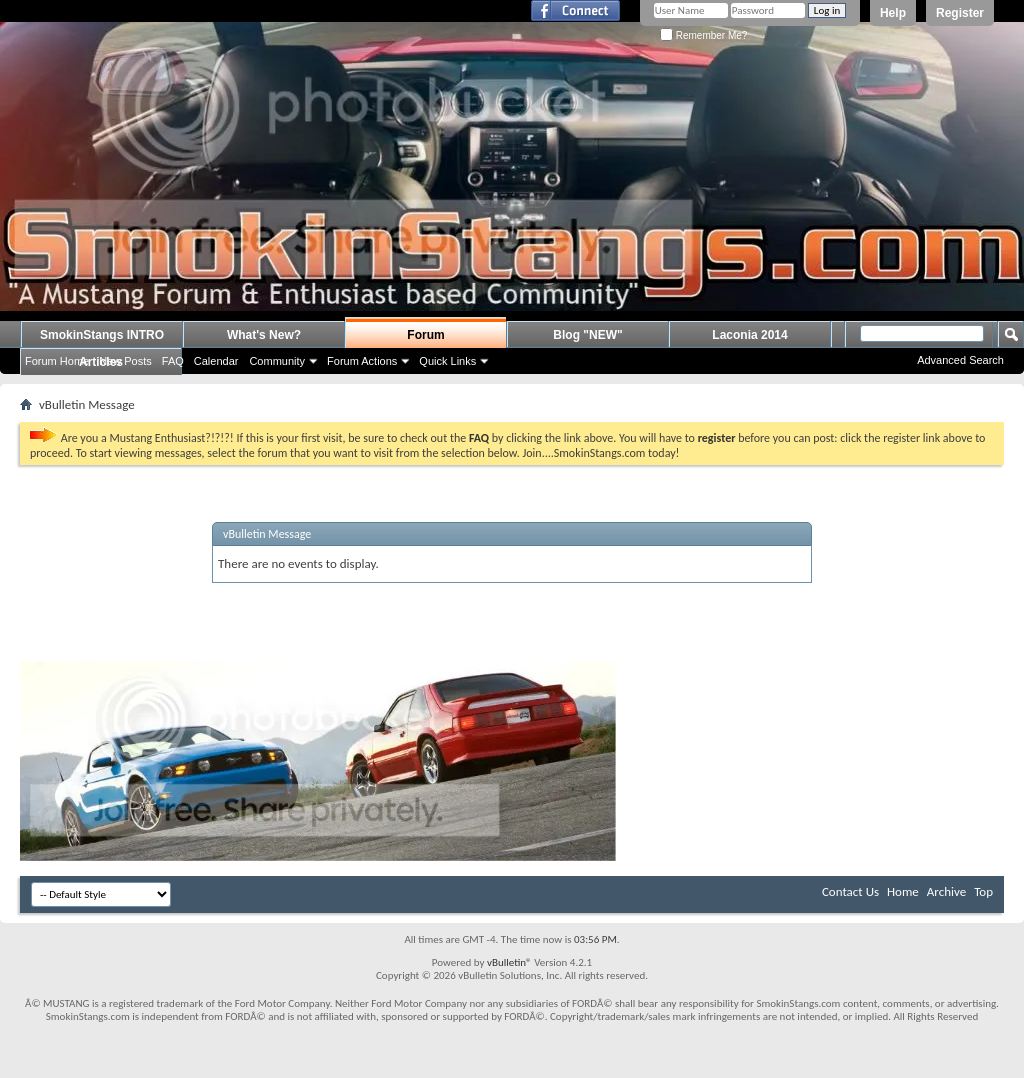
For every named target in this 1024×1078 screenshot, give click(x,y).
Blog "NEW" (587, 335)
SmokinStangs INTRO (102, 335)
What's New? (264, 335)
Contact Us (850, 891)
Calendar (216, 361)
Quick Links (447, 361)
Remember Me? (703, 35)
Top (983, 891)
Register (960, 13)
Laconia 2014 (749, 335)
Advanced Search (960, 360)
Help (893, 13)
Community (277, 361)
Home (903, 891)
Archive (946, 891)
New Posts (125, 361)
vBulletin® (509, 962)
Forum (425, 335)
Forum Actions (362, 361)
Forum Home (57, 361)
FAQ (173, 361)
